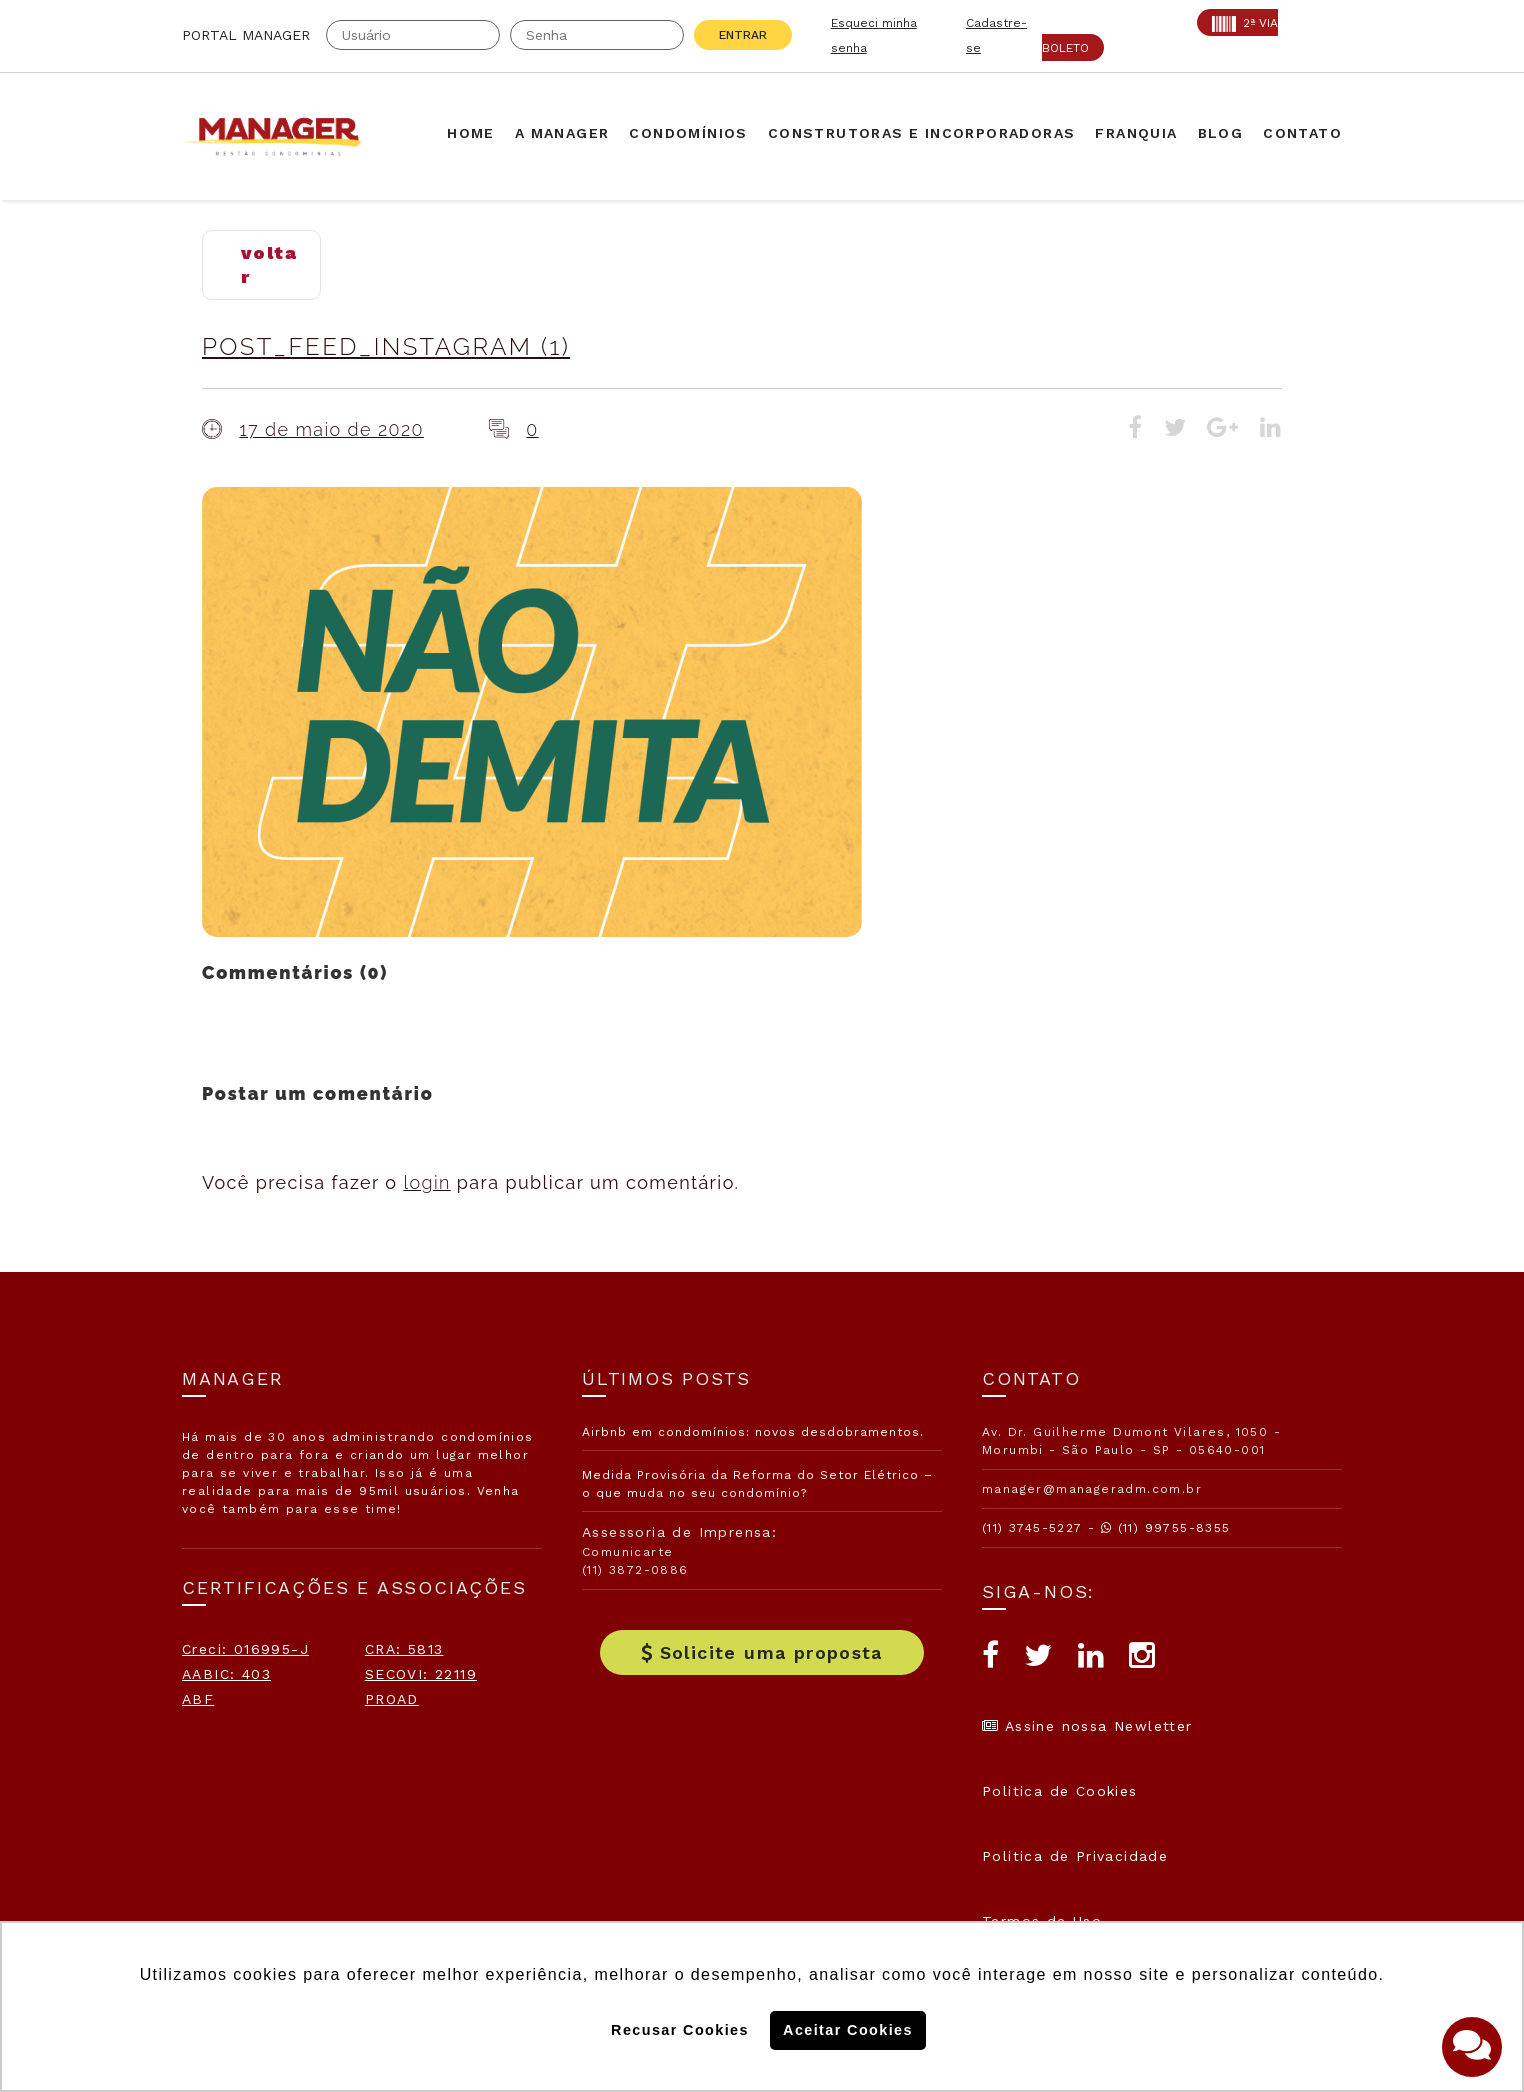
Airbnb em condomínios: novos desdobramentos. (753, 1432)
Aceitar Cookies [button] (848, 2030)
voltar (269, 264)
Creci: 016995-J (245, 1649)
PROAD (392, 1699)
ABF (198, 1699)
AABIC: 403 (226, 1674)
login (426, 1182)
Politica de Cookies (1060, 1791)
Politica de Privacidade (1075, 1856)
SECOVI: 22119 (421, 1674)
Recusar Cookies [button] (680, 2030)
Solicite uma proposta (762, 1652)
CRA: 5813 (404, 1649)
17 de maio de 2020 (331, 429)
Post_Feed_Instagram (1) (386, 346)
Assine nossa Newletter (1087, 1726)
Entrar (743, 35)
